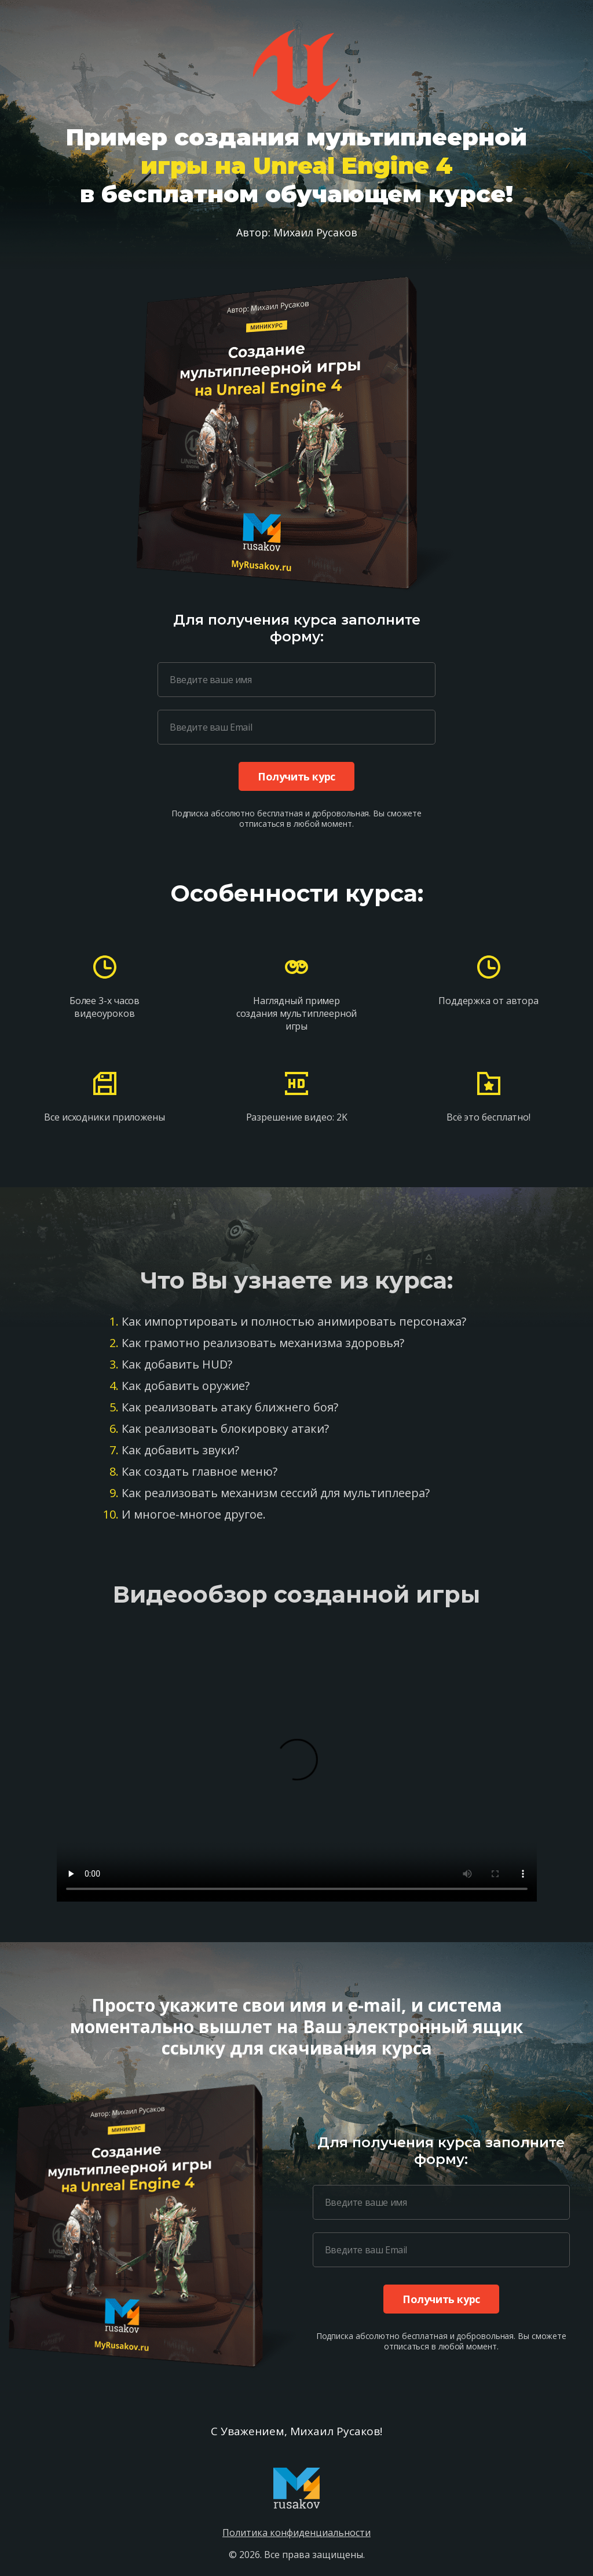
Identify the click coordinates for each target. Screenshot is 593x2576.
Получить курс (296, 776)
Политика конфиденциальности (296, 2532)
